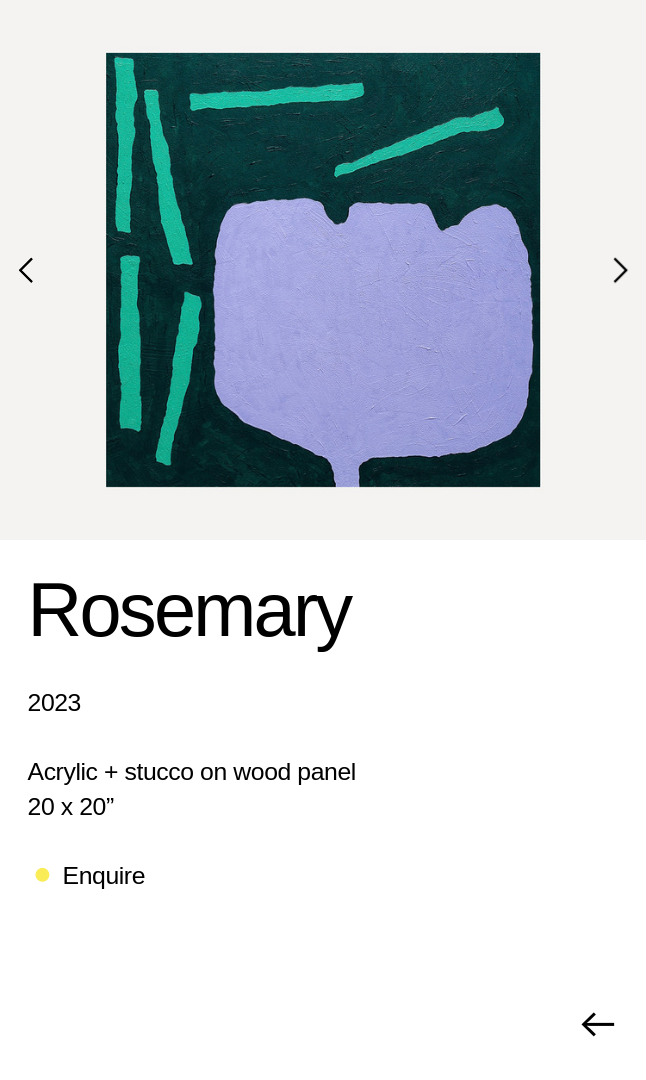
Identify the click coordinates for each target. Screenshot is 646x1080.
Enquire (104, 875)
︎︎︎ (597, 1025)
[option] (323, 270)
